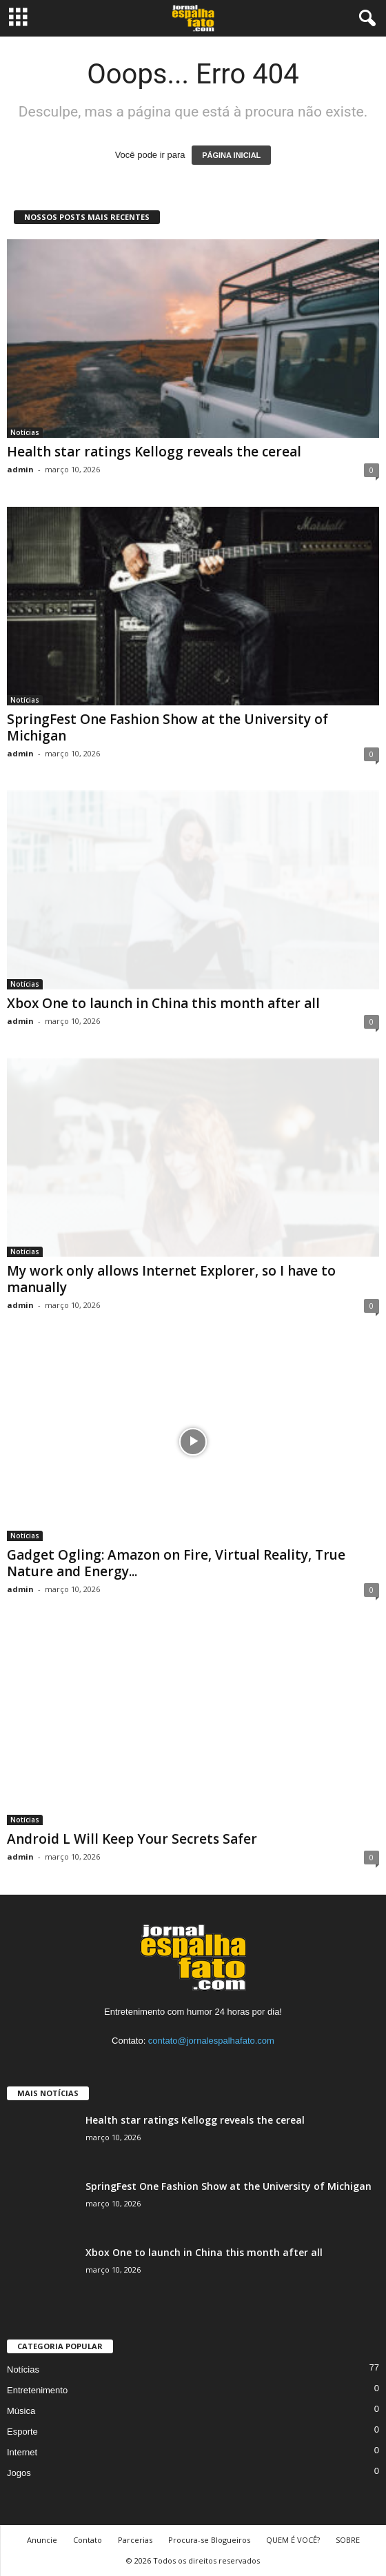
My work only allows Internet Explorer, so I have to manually (171, 1279)
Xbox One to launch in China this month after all (163, 1003)
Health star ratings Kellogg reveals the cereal (154, 452)
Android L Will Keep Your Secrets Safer (132, 1839)
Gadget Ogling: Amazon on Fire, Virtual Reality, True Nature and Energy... (176, 1563)
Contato (87, 2540)
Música (21, 2411)
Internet (22, 2452)
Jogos (19, 2473)
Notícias (24, 432)
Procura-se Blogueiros (209, 2540)
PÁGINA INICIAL (231, 155)
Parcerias (135, 2540)
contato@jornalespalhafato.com (211, 2040)
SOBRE (348, 2540)
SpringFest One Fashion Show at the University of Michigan (167, 727)
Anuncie (42, 2540)
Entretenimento (37, 2390)
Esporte (22, 2431)
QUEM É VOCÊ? (293, 2540)
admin (20, 469)
